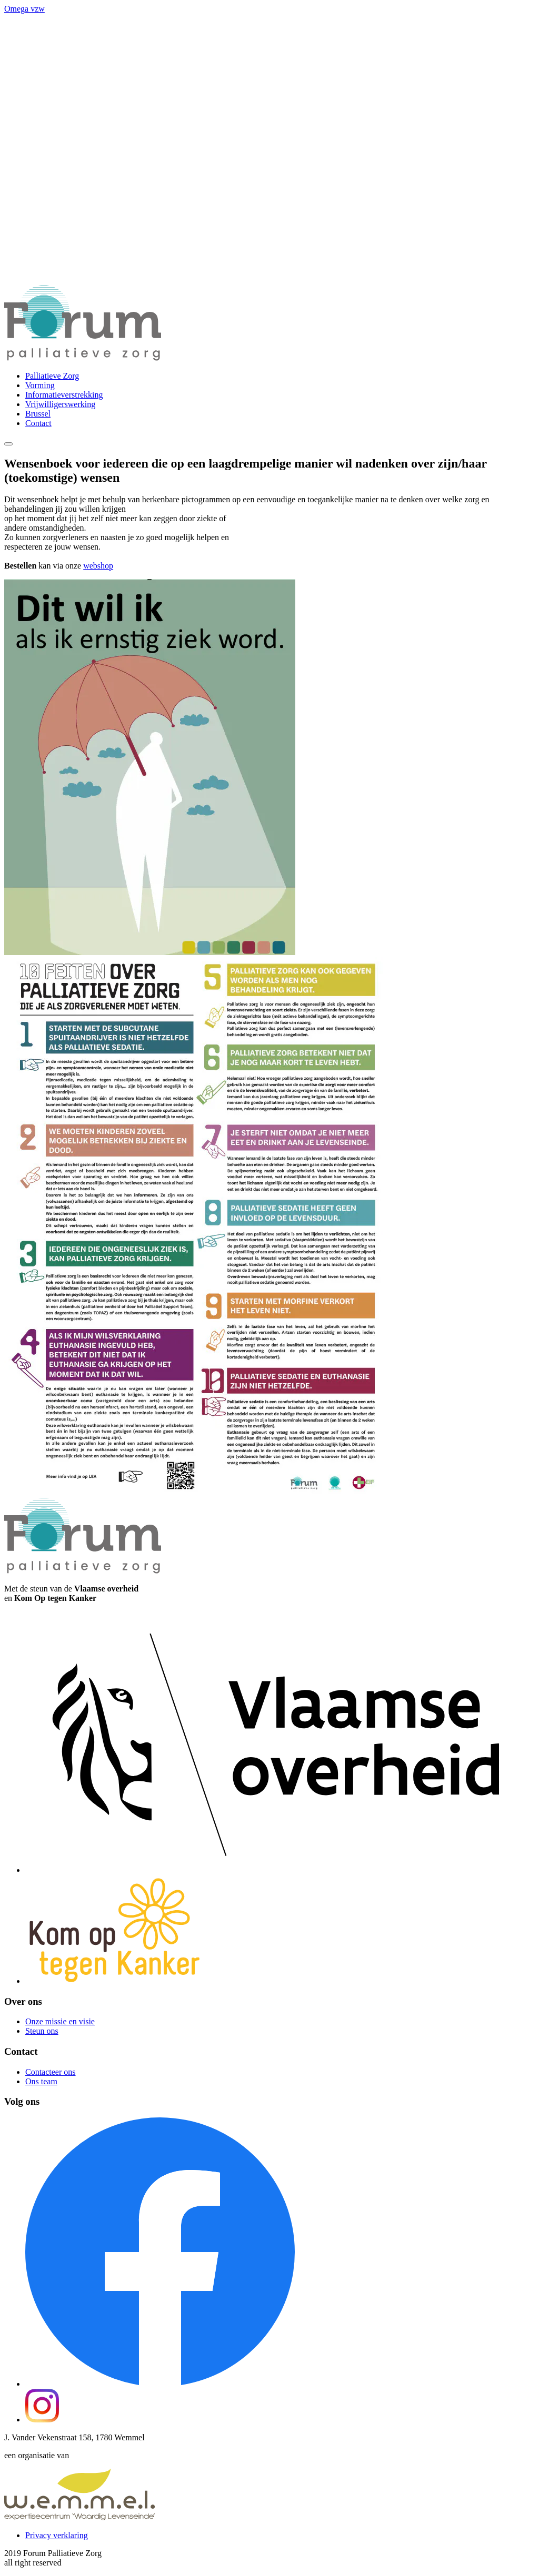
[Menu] (8, 443)
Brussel (38, 413)
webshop (98, 565)
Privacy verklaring (56, 2535)
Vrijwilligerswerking (60, 404)
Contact (38, 423)
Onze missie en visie (60, 2021)
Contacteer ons (50, 2071)
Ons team (41, 2081)
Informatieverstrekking (64, 394)
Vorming (40, 385)
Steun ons (41, 2030)
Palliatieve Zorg (52, 375)
